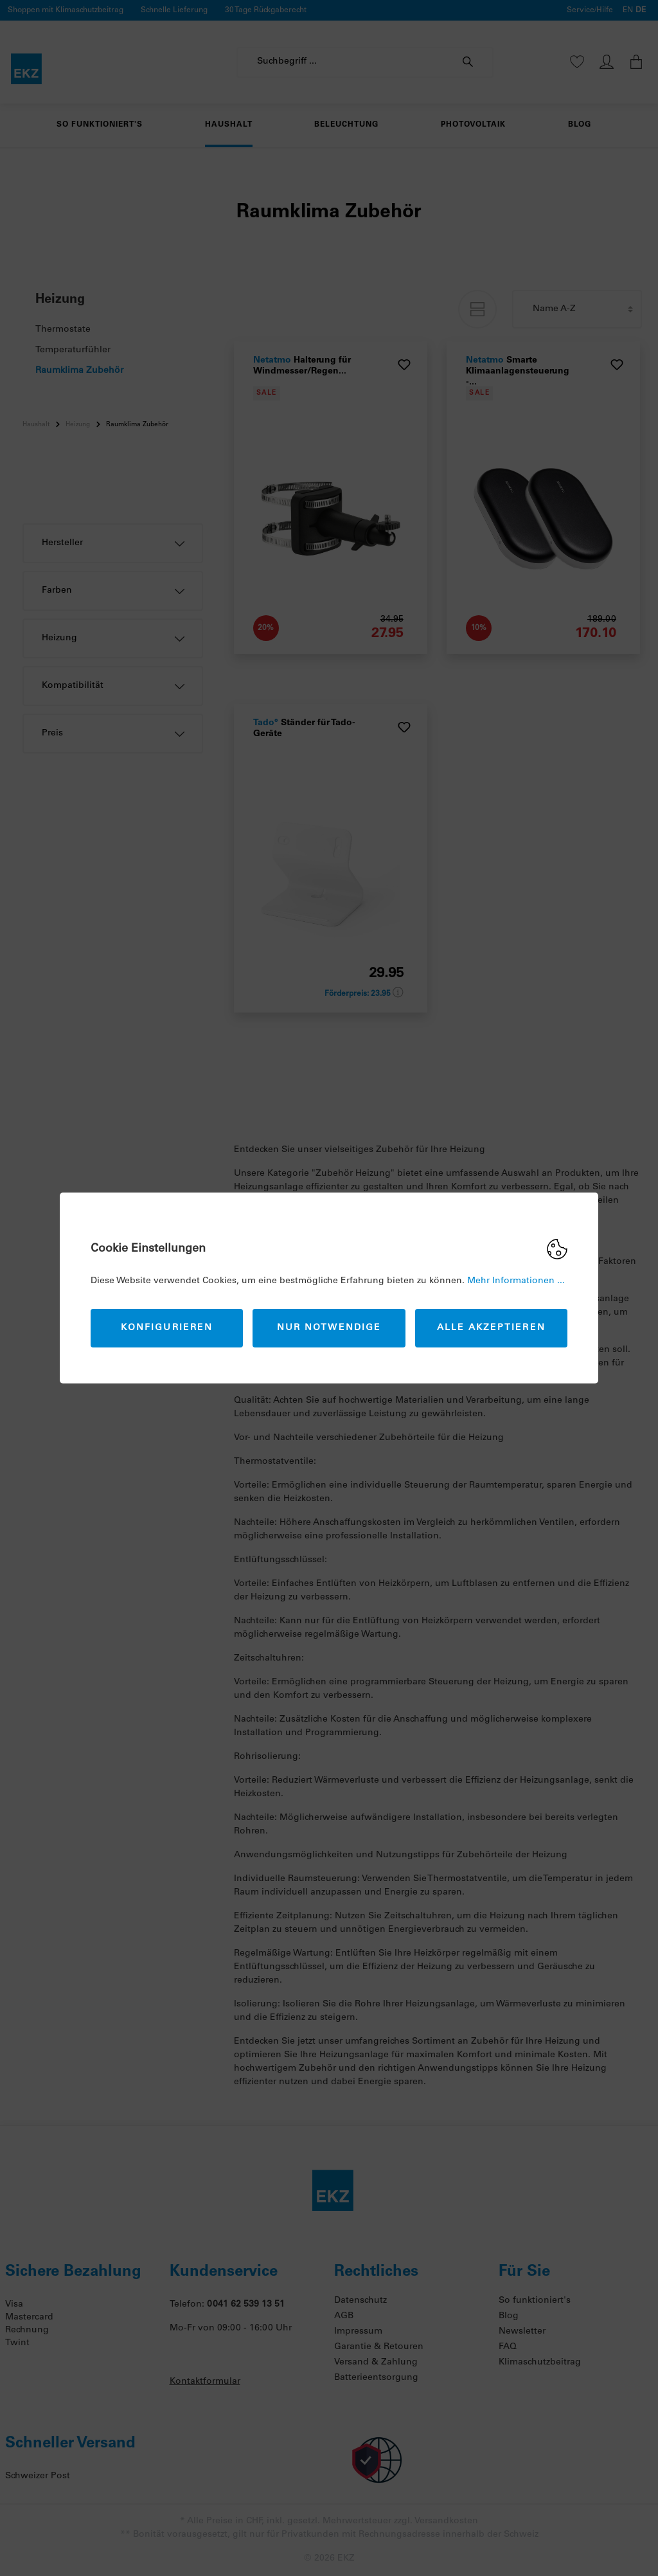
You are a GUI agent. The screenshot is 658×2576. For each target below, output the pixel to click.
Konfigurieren (167, 1328)
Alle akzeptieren (491, 1328)
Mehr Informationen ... (516, 1281)
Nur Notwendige (329, 1328)
